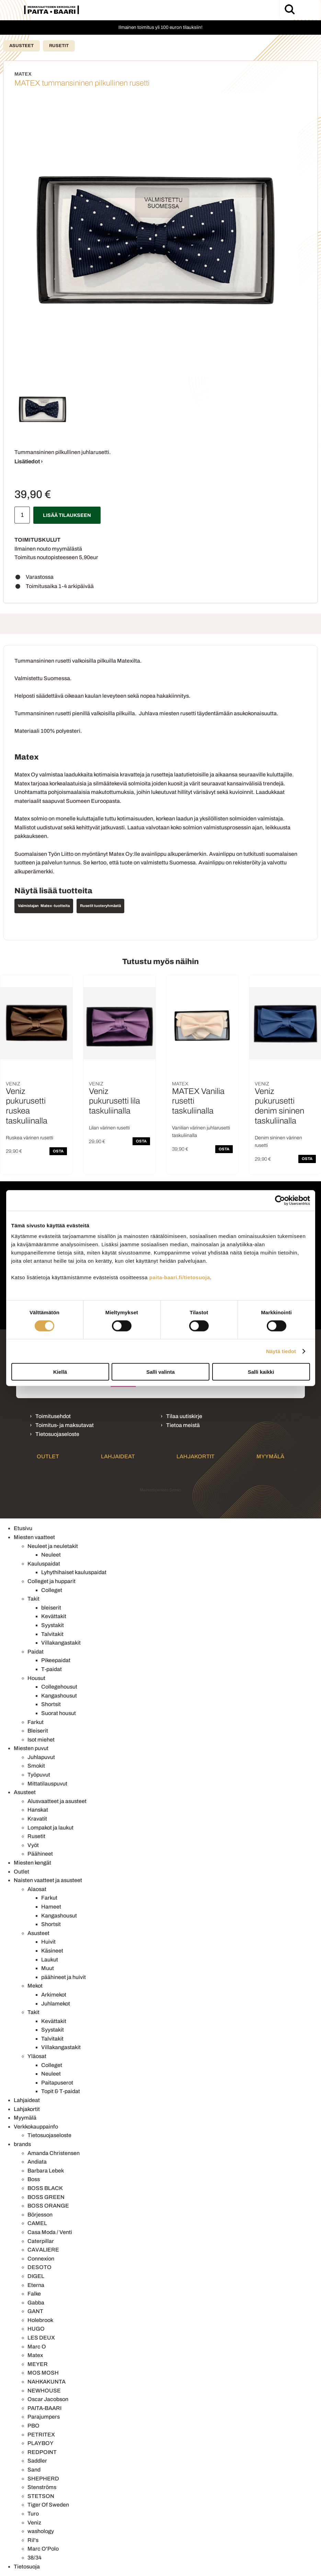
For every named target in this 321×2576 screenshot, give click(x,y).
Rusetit (59, 45)
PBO (33, 2426)
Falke (34, 2294)
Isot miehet (41, 1740)
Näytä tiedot (281, 1351)
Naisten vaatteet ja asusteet (48, 1880)
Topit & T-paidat (60, 2091)
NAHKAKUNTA (46, 2382)
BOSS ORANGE (48, 2206)
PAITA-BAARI (44, 2408)
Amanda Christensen (53, 2153)
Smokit (36, 1766)
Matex (35, 2355)
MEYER (37, 2364)
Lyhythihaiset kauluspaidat (73, 1572)
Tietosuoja (27, 2566)
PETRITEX (41, 2434)
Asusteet (21, 45)
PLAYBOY (40, 2443)
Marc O (36, 2347)
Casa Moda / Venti (49, 2232)
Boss (33, 2179)
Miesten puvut (31, 1748)
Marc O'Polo (43, 2549)
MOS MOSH (43, 2373)
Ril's (32, 2540)
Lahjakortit (195, 1456)
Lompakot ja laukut (50, 1828)
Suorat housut (58, 1713)
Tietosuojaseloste (57, 1434)
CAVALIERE (43, 2250)
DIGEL (35, 2276)
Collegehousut (59, 1687)
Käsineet (52, 1951)
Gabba (35, 2303)
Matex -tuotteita (55, 906)
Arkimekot (53, 1995)
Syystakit (52, 1625)
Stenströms (41, 2487)
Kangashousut (59, 1696)
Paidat (35, 1652)
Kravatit (37, 1819)
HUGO (36, 2329)
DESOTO (39, 2267)
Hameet (51, 1907)
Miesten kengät (32, 1863)
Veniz (34, 2522)
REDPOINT (42, 2452)
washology (40, 2531)
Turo (33, 2514)
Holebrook (40, 2320)
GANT (35, 2311)
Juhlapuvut (41, 1757)
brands (22, 2144)
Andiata (37, 2162)
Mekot (35, 1986)
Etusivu (23, 1528)
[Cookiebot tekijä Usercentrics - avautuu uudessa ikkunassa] (280, 1200)
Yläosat (36, 2056)
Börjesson (40, 2215)
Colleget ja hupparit (51, 1581)
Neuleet (51, 1555)
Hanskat (37, 1810)
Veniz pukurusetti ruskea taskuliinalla (26, 1106)
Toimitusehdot (53, 1416)
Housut (36, 1678)
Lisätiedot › (28, 461)
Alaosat (36, 1889)
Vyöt (33, 1845)
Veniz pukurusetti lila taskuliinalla (114, 1101)
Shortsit (51, 1704)
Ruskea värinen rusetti (29, 1137)
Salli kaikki (261, 1372)
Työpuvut (38, 1775)
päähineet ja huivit (63, 1977)
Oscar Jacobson (47, 2399)
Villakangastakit (61, 1643)
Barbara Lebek (45, 2171)
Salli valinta (160, 1372)
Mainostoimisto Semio (160, 1490)
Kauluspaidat (43, 1564)
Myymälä (270, 1456)
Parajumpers (43, 2417)
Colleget (51, 1590)
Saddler (37, 2461)
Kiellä (60, 1372)
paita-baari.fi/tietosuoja (179, 1277)
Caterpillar (40, 2241)
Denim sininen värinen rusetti (278, 1141)
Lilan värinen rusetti (109, 1127)
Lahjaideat (118, 1456)
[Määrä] (22, 515)
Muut (47, 1968)
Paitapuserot (57, 2083)
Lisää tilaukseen (67, 515)
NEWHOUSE (44, 2390)
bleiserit (51, 1608)
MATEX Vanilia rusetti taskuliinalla (198, 1101)
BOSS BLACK (45, 2188)
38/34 (34, 2558)
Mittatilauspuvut (47, 1784)
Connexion (40, 2259)
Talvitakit (52, 1634)
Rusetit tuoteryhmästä (100, 906)
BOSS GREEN (46, 2197)
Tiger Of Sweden (48, 2505)
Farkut (35, 1722)
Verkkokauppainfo (36, 2127)
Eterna (35, 2285)
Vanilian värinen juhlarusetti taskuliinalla (201, 1131)
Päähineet (40, 1854)
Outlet (48, 1456)
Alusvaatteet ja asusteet (57, 1801)
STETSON (40, 2496)
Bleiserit (37, 1731)
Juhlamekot (55, 2003)
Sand (34, 2470)
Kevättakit (53, 1616)
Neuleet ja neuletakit (52, 1546)
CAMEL (37, 2223)
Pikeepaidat (55, 1660)
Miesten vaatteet (34, 1537)
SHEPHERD (43, 2478)
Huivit (48, 1942)
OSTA (58, 1151)
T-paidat (51, 1669)
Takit (33, 1599)
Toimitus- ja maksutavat (64, 1425)
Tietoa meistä (183, 1425)
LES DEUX (41, 2338)
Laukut (49, 1960)
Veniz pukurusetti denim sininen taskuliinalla (279, 1106)
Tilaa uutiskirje (184, 1416)
